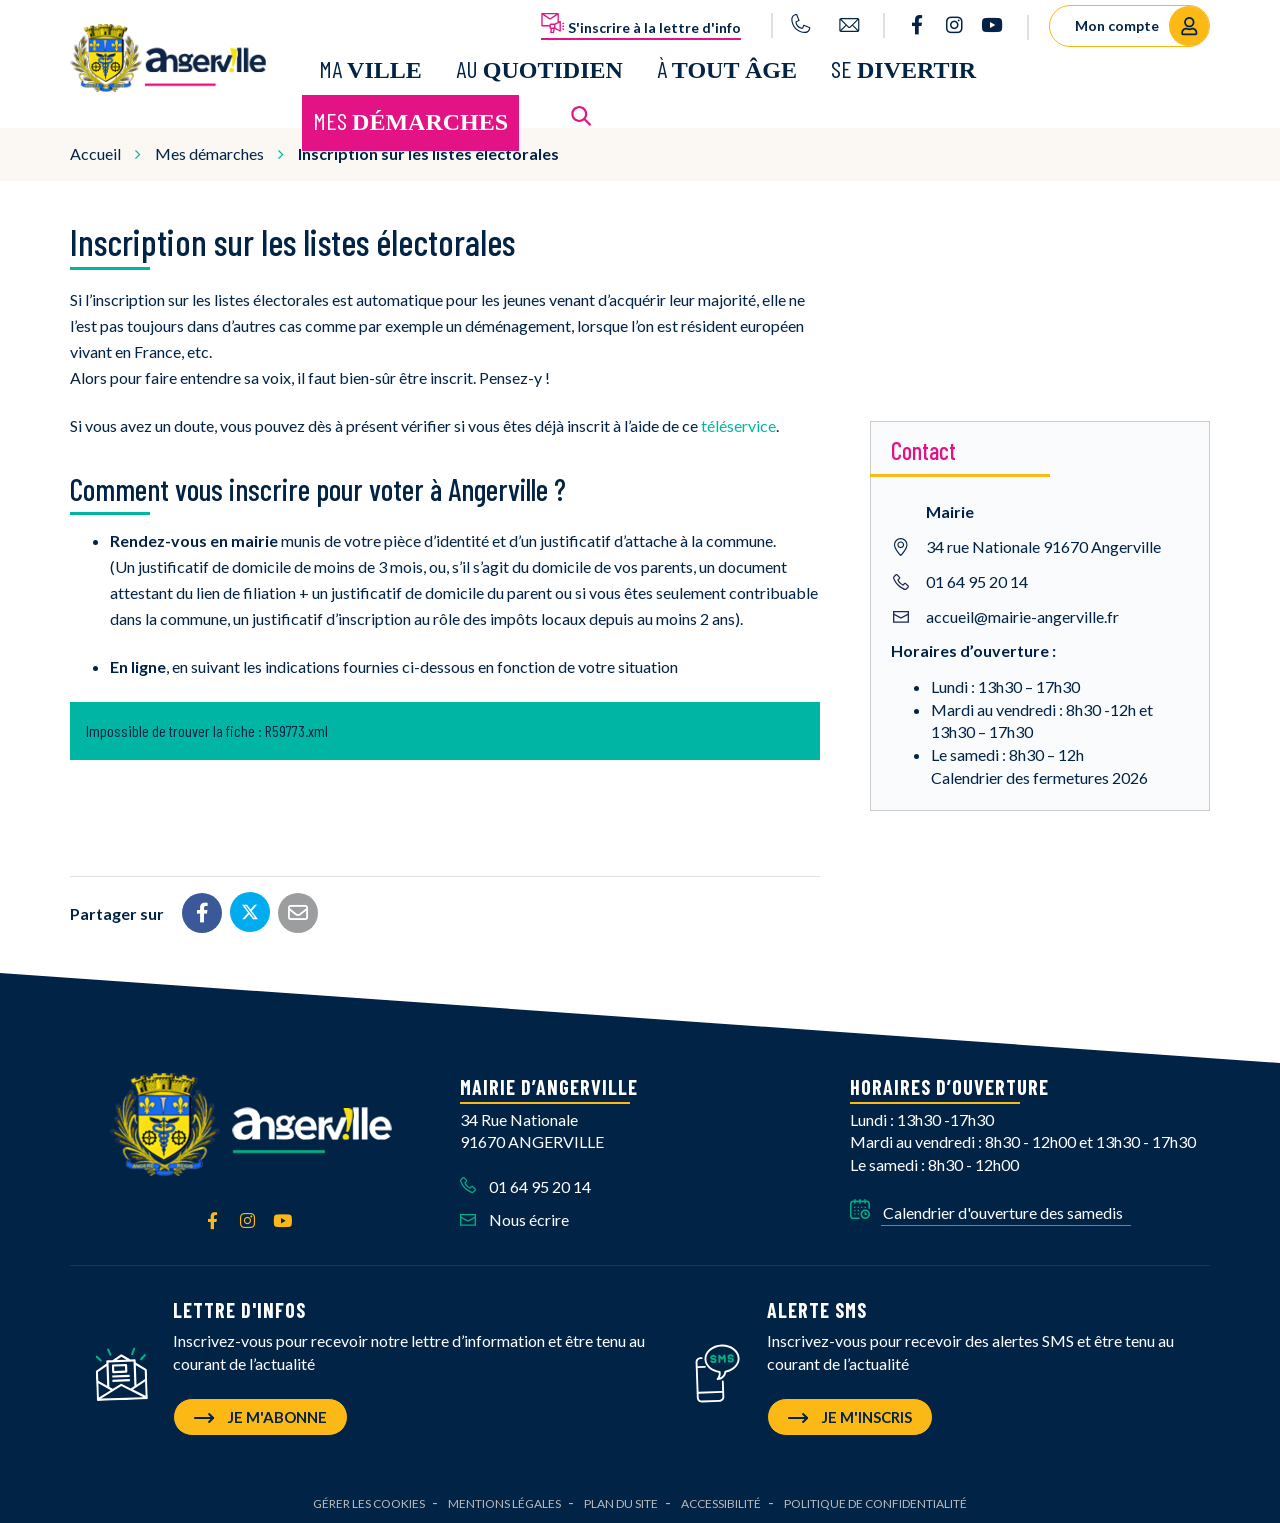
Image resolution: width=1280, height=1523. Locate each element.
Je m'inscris (850, 1412)
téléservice (738, 420)
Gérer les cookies (369, 1498)
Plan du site (621, 1498)
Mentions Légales (504, 1498)
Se (903, 66)
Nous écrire (514, 1214)
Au (539, 66)
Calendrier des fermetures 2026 (1039, 772)
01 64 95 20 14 (977, 576)
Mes (410, 118)
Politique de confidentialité (875, 1498)
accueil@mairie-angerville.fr (1022, 611)
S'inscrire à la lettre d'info (641, 24)
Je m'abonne (260, 1412)
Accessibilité (721, 1498)
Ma (370, 66)
